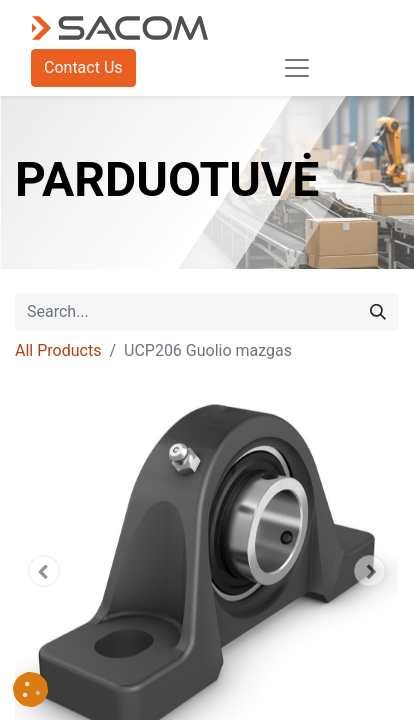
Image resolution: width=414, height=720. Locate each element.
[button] (44, 571)
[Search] (378, 312)
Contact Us (83, 67)
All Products (58, 350)
